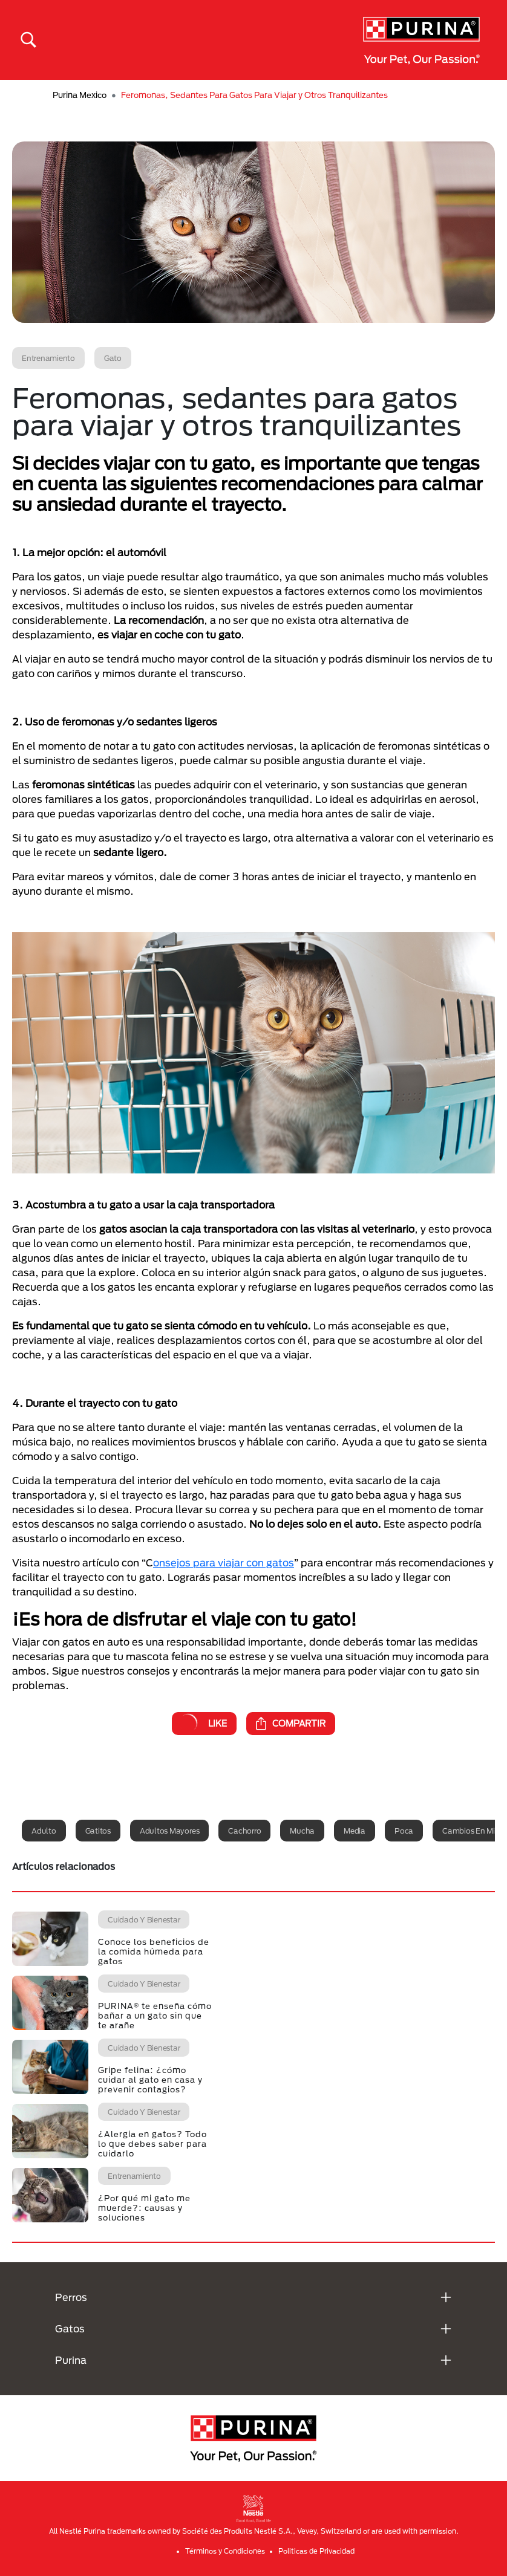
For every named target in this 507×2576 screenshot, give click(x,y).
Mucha (302, 1830)
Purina (71, 2360)
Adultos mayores (169, 1830)
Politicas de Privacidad (316, 2551)
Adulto (43, 1830)
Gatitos (98, 1830)
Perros (71, 2297)
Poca (403, 1830)
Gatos (70, 2328)
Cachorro (244, 1830)
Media (354, 1830)
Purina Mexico (79, 95)
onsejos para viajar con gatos (223, 1562)
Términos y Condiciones (225, 2551)
